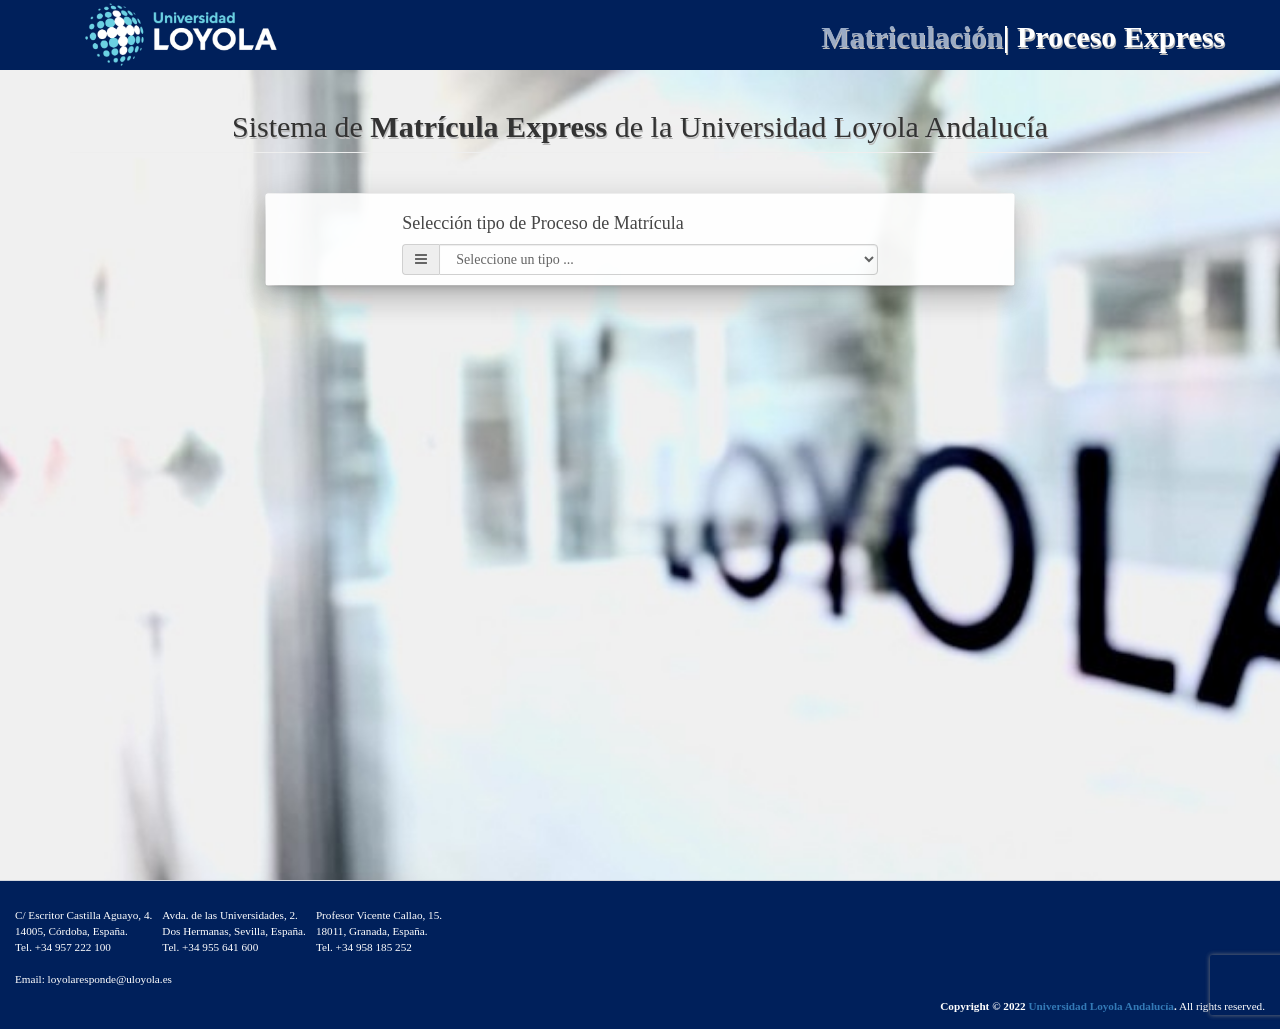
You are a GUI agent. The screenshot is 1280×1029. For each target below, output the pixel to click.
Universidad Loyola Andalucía (1100, 1006)
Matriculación (912, 36)
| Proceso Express (1114, 36)
